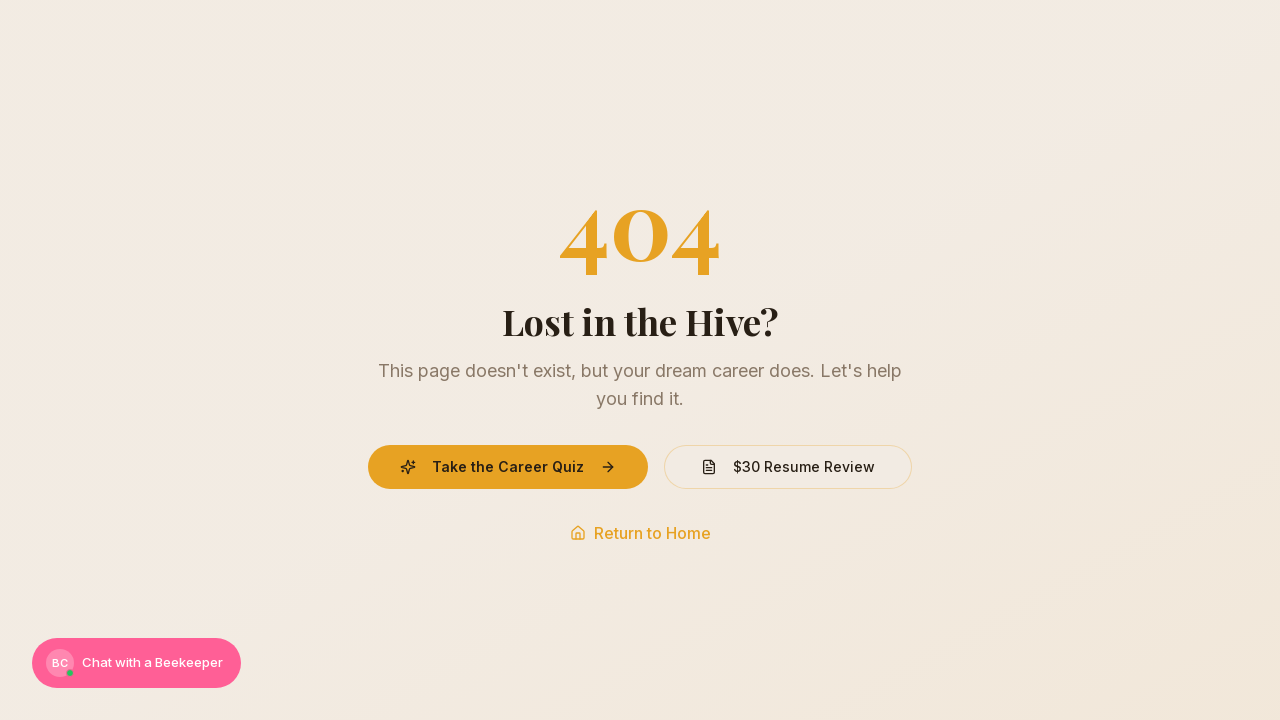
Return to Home (640, 533)
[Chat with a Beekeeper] (136, 663)
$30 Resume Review (788, 466)
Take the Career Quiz (508, 466)
